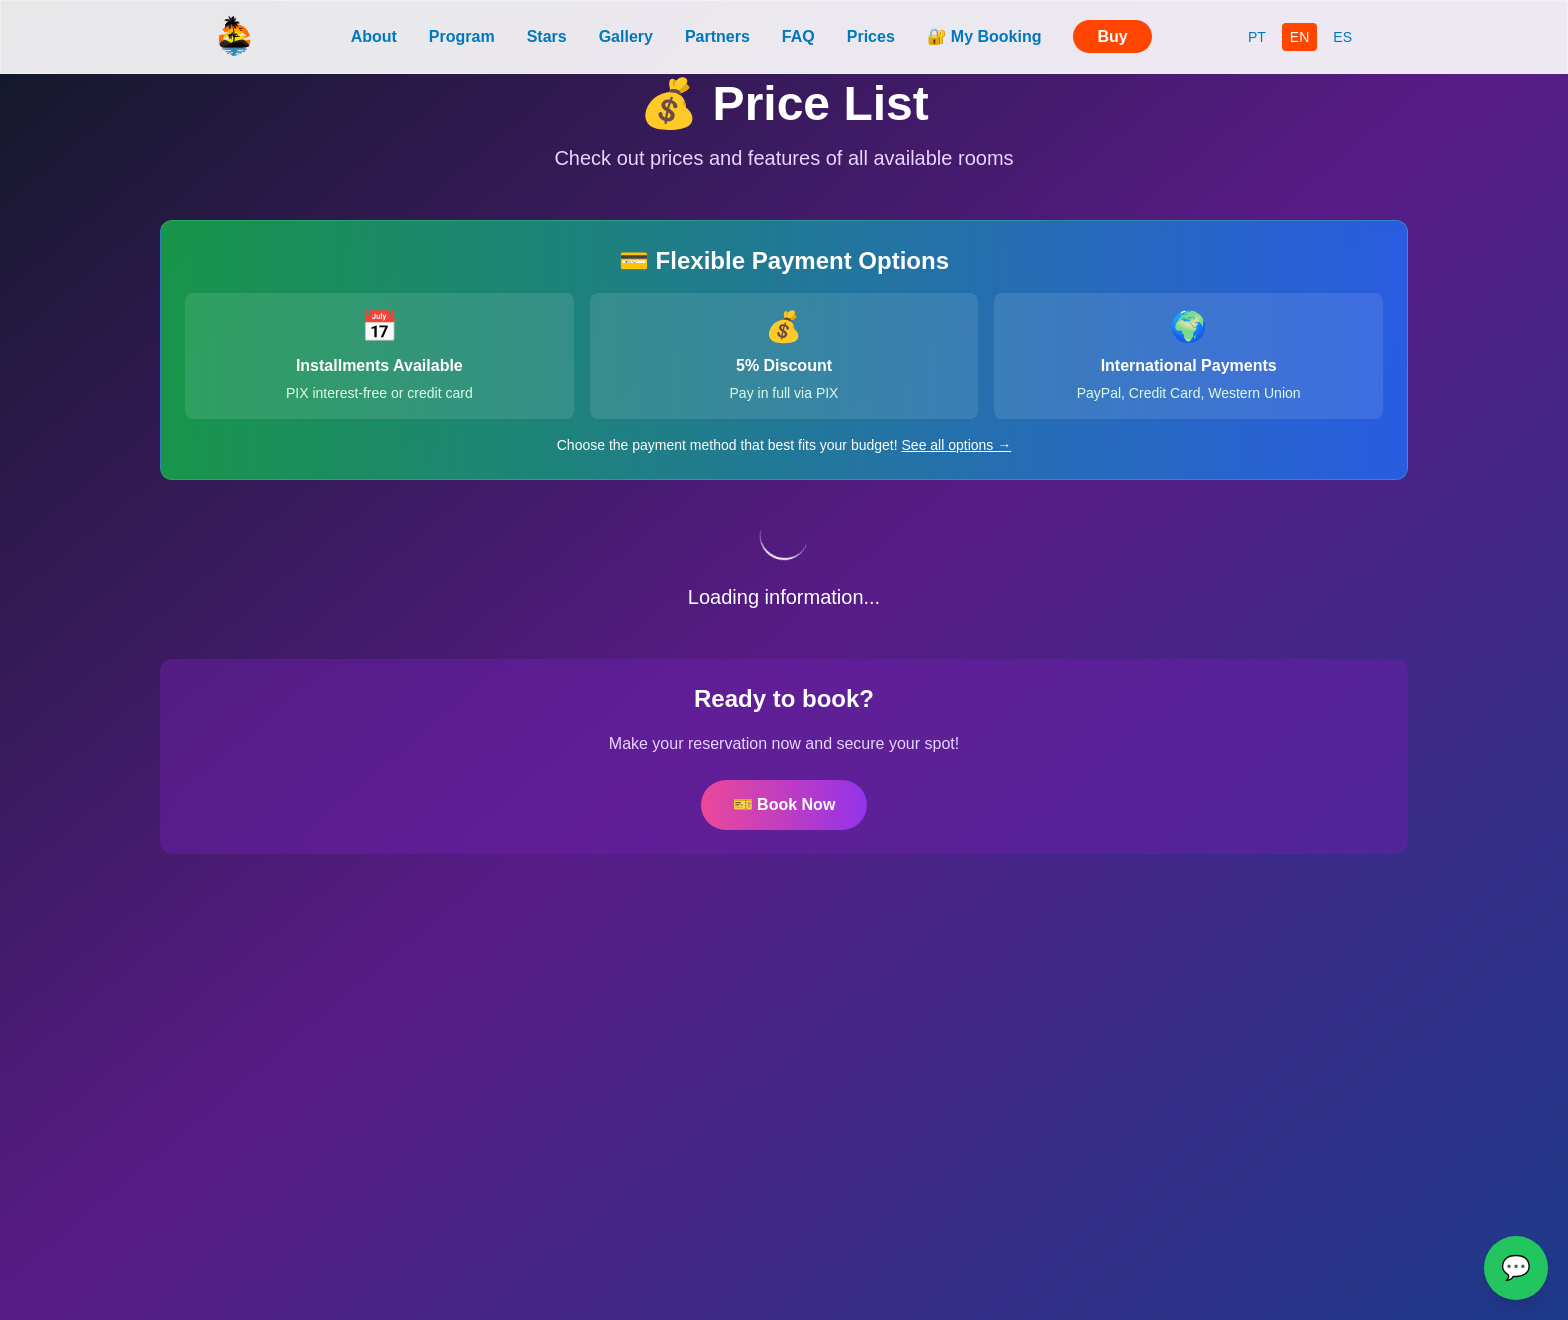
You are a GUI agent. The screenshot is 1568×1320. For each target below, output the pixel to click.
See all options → (957, 445)
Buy (1112, 36)
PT (1257, 37)
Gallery (626, 36)
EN (1299, 37)
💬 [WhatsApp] (1516, 1267)
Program (462, 36)
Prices (871, 36)
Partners (717, 36)
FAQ (798, 36)
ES (1342, 37)
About (374, 36)
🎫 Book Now (784, 804)
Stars (547, 36)
